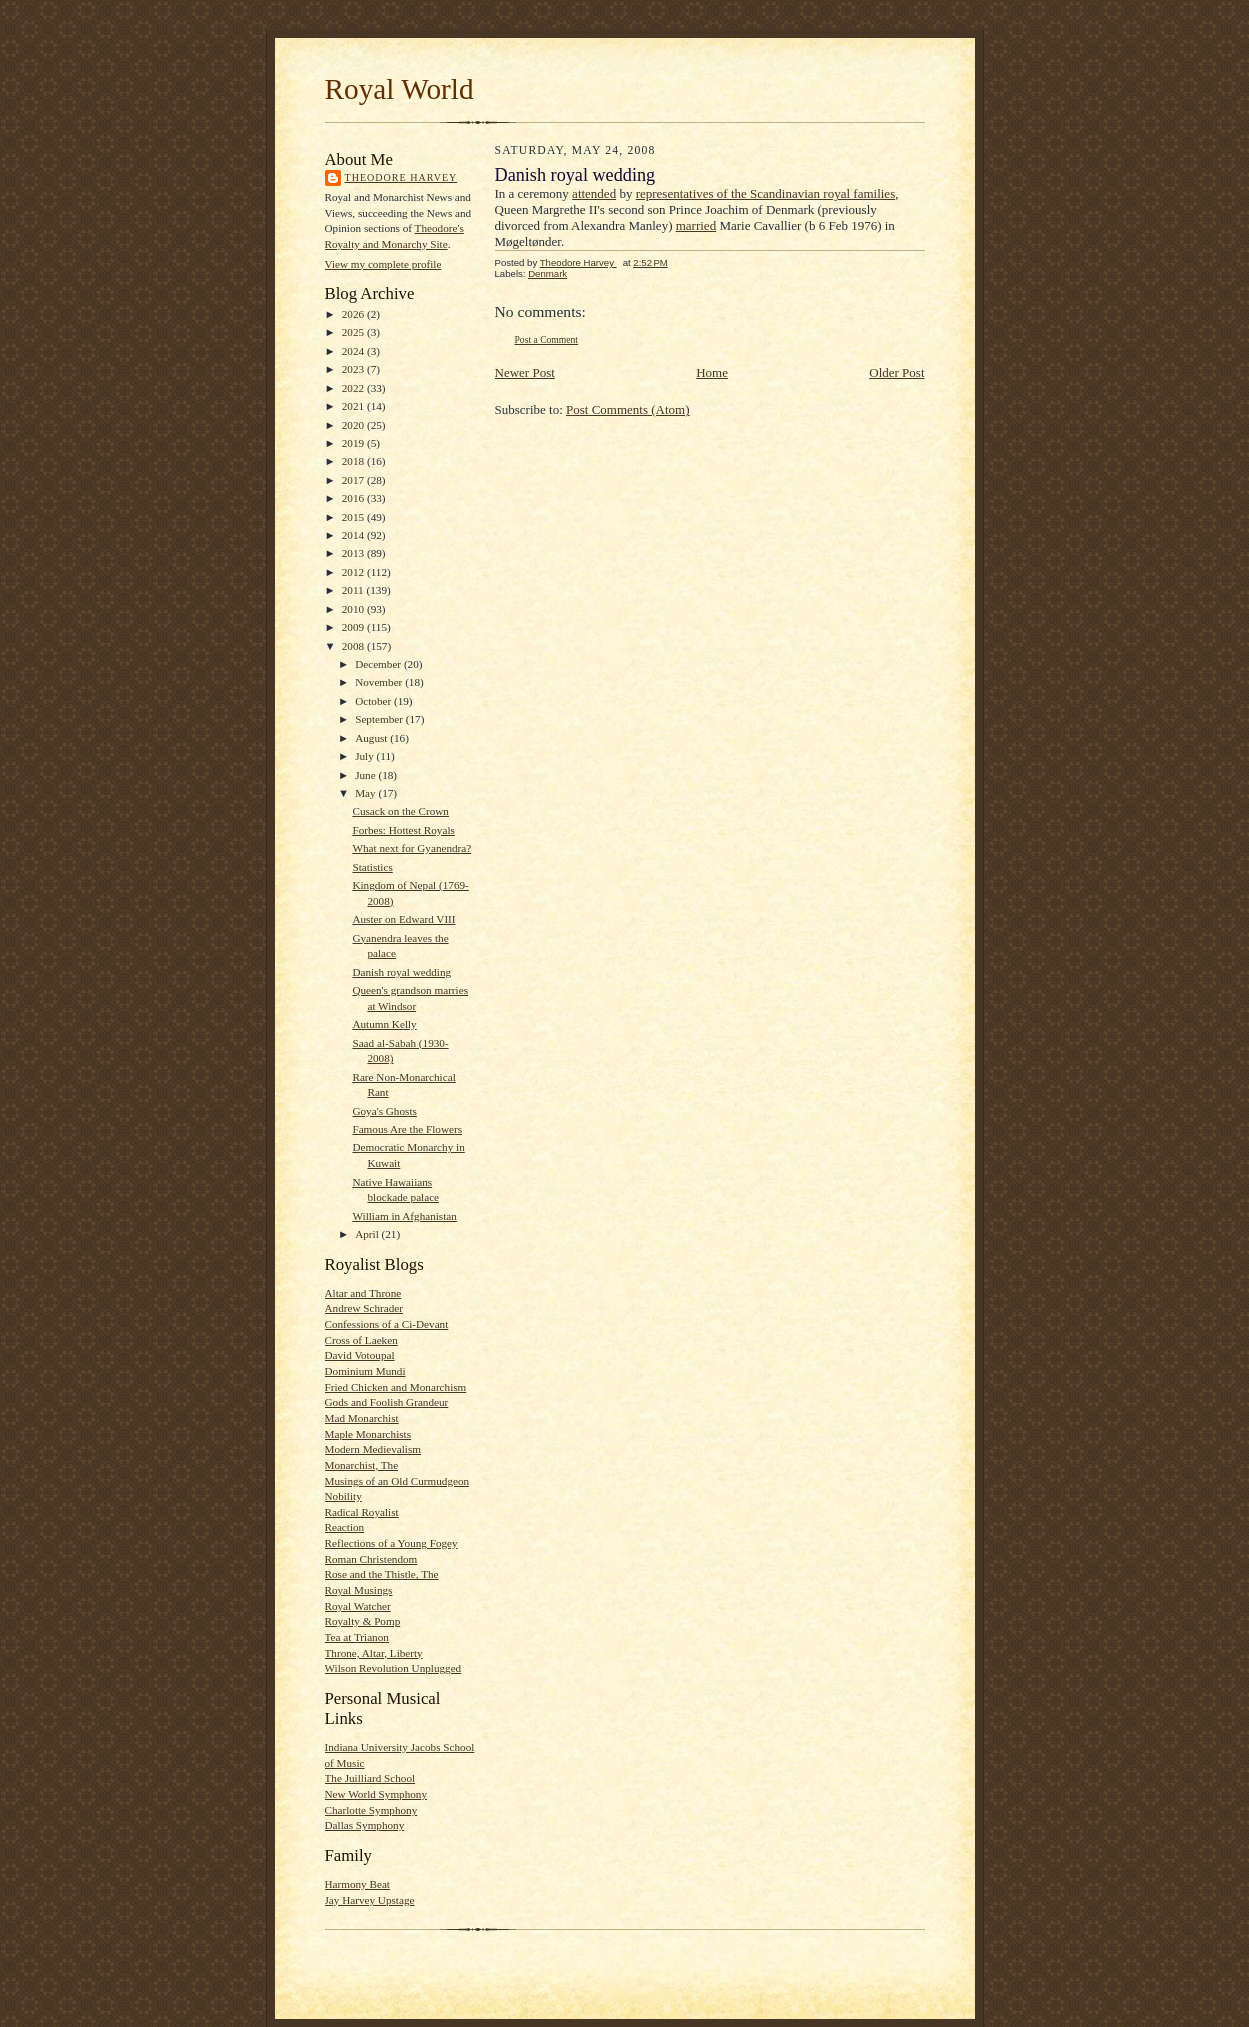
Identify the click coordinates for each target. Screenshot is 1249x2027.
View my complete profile (383, 264)
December (379, 664)
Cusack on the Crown (400, 811)
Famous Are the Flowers (407, 1129)
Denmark (547, 273)
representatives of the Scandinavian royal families (766, 193)
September (380, 719)
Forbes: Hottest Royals (403, 830)
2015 (354, 517)
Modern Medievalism (373, 1449)
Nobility (343, 1496)
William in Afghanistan (404, 1216)
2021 (354, 406)
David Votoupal (360, 1355)
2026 (354, 314)
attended (594, 193)
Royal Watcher (358, 1606)
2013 (354, 553)
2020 (354, 425)
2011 (354, 590)
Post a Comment (547, 339)
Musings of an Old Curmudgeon (397, 1481)
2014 (354, 535)
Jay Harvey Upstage (370, 1900)
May (366, 793)
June (366, 775)
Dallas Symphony (365, 1825)
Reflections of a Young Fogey (391, 1543)
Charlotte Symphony (371, 1810)
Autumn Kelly (384, 1024)
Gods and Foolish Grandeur (387, 1402)
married (696, 225)
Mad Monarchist (362, 1418)
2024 (354, 351)
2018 (354, 461)
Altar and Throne (363, 1293)
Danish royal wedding (401, 972)
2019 (354, 443)
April (368, 1234)
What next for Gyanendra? (411, 848)
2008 (354, 646)
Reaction (345, 1527)
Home (712, 372)
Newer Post (525, 372)
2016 (354, 498)
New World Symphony (376, 1794)
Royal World (399, 89)
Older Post (896, 372)
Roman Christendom (371, 1559)
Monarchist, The (362, 1465)
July (365, 756)
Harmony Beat (357, 1884)
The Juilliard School (370, 1778)
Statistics (372, 867)
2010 (354, 609)
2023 (354, 369)
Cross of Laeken (361, 1340)
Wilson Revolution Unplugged (393, 1668)
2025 (354, 332)
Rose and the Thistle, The (382, 1574)
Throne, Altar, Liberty (374, 1653)
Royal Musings (359, 1590)
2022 (354, 388)
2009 (354, 627)
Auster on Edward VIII (403, 919)
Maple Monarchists (368, 1434)
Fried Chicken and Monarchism (396, 1387)
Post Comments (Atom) (628, 409)
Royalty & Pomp (363, 1621)
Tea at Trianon (357, 1637)
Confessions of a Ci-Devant (387, 1324)
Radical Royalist (362, 1512)
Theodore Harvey (401, 177)
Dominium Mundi (365, 1371)
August (372, 738)
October (374, 701)
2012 (354, 572)
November (380, 682)
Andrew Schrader (364, 1308)
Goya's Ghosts (384, 1111)
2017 (354, 480)
